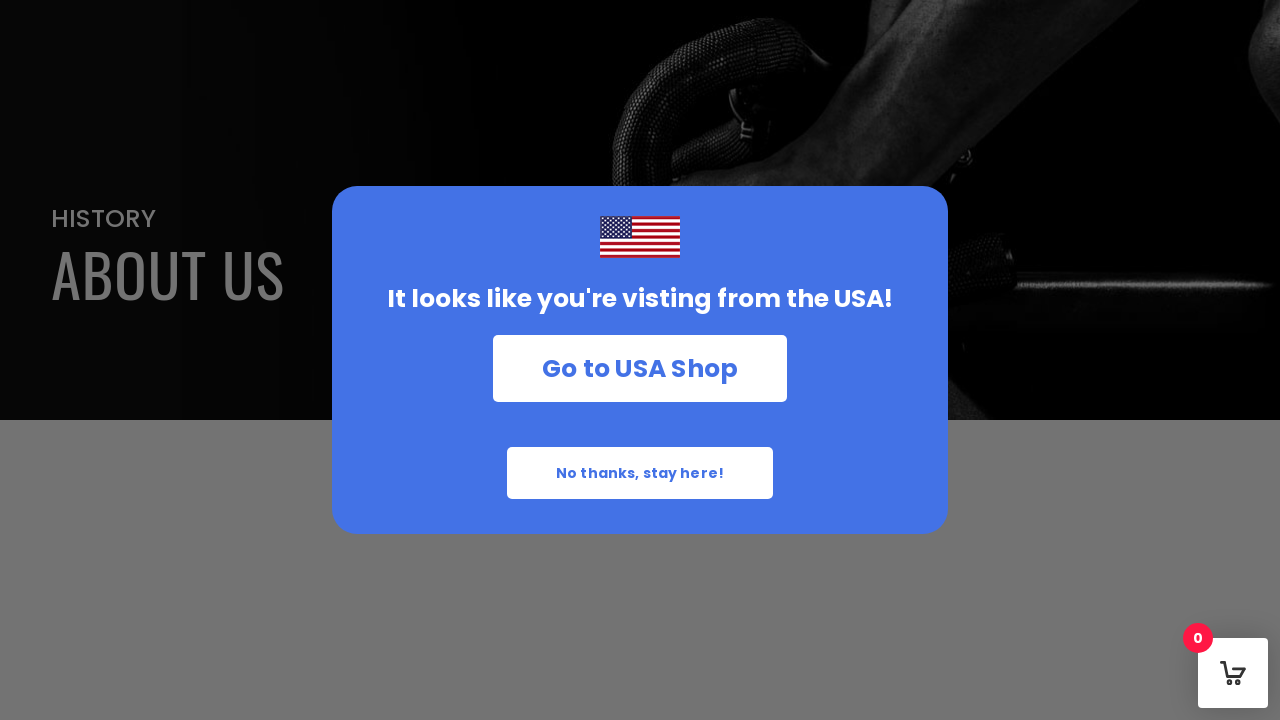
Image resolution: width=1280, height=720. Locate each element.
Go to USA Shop (640, 368)
